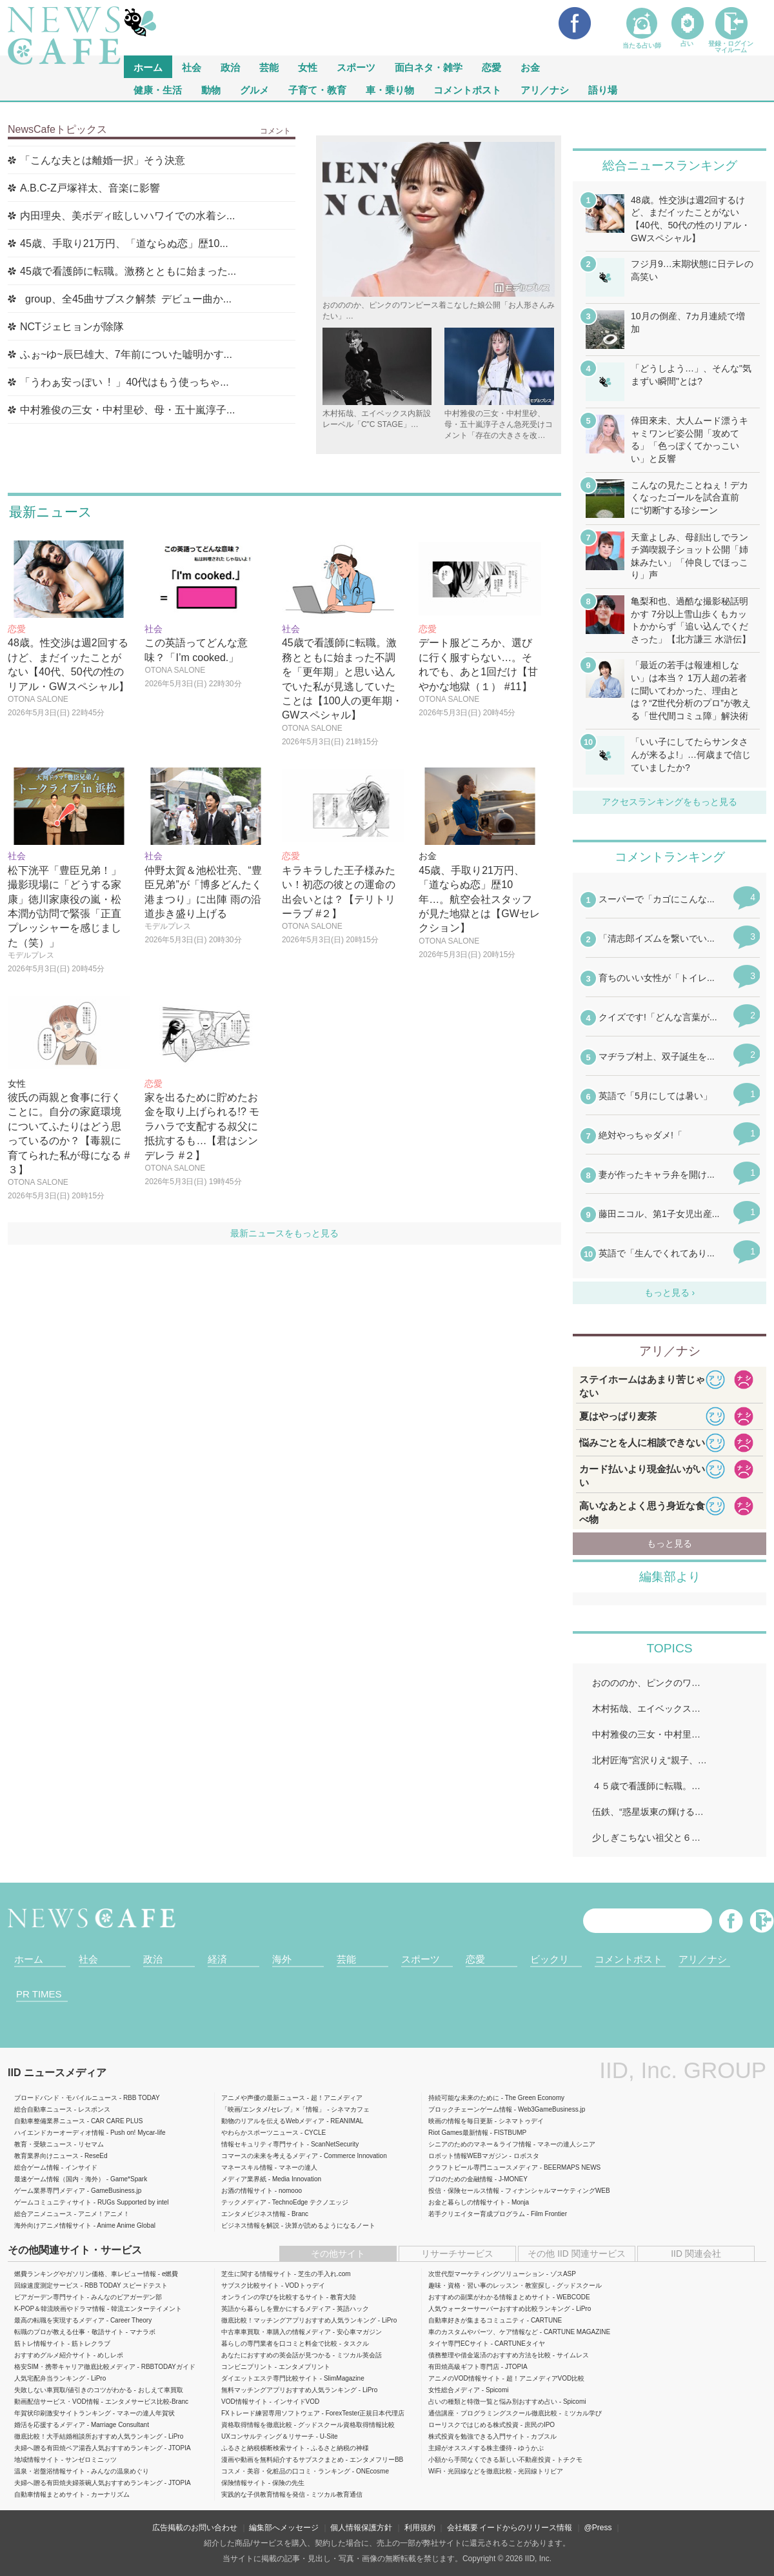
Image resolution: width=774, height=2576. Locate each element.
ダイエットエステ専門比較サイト (269, 2378)
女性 (307, 67)
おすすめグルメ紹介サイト (53, 2355)
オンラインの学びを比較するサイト (272, 2297)
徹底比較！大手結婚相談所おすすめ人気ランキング (88, 2436)
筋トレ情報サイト (40, 2343)
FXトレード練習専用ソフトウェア (270, 2413)
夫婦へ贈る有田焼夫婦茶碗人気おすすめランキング (88, 2482)
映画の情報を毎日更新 (460, 2121)
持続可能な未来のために (463, 2097)
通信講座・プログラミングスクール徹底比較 (492, 2413)
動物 (211, 89)
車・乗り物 (390, 89)
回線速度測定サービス (46, 2285)
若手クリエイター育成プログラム (476, 2213)
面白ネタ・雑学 (428, 67)
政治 (230, 67)
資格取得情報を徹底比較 (256, 2424)
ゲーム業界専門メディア (49, 2190)
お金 (530, 67)
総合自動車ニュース (43, 2109)
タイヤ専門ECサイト (458, 2343)
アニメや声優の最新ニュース (263, 2097)
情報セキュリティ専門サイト (263, 2144)
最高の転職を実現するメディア (59, 2320)
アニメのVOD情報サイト (464, 2378)
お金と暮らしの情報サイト (467, 2202)
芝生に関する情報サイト (256, 2273)
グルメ (254, 89)
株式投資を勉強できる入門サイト (476, 2436)
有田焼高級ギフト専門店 (463, 2366)
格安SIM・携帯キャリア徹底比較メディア (74, 2366)
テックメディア (243, 2202)
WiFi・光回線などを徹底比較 (470, 2471)
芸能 (269, 67)
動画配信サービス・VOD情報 (56, 2401)
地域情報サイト (36, 2459)
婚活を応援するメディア (49, 2424)
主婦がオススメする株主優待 (470, 2448)
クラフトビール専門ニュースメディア (483, 2167)
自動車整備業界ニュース (49, 2121)
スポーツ (356, 67)
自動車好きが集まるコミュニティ (476, 2320)
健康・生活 (158, 89)
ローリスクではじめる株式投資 (473, 2424)
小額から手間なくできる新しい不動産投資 (489, 2459)
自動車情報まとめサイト (49, 2494)
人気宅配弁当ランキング (49, 2378)
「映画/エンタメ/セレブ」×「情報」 (273, 2109)
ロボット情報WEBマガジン (468, 2155)
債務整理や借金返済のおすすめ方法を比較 (489, 2355)
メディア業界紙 (243, 2179)
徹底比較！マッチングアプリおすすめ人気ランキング (298, 2320)
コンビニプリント (247, 2366)
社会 (191, 67)
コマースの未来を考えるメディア (269, 2155)
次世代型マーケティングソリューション (486, 2273)
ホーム (28, 1959)
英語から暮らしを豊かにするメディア (276, 2308)
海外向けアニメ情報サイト (53, 2225)
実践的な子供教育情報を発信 (263, 2494)
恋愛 (491, 67)
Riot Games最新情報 (458, 2132)
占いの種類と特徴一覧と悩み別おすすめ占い (492, 2401)
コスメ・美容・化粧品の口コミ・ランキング (285, 2471)
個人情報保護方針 (361, 2527)
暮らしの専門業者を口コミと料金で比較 (279, 2343)
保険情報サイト (243, 2482)
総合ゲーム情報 (36, 2167)
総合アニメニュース (43, 2213)
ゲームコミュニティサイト (53, 2202)
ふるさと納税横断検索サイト (263, 2448)
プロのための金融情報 (460, 2179)
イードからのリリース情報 (525, 2527)
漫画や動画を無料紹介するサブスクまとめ (282, 2459)
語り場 (602, 89)
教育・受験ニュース (43, 2144)
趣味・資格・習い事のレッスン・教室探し (489, 2285)
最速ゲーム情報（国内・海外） (59, 2179)
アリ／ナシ (545, 89)
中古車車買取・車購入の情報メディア (276, 2331)
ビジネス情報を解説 (250, 2225)
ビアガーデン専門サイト (49, 2297)
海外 (282, 1959)
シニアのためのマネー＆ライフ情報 (479, 2144)
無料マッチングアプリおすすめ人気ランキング (289, 2389)
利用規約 (419, 2527)
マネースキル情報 (247, 2167)
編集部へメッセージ (284, 2527)
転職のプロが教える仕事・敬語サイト (69, 2331)
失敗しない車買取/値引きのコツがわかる (73, 2389)
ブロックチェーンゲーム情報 (470, 2109)
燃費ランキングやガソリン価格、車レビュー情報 (85, 2273)
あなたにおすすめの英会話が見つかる (276, 2355)
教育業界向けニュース (46, 2155)
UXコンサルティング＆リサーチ (267, 2436)
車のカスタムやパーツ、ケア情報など (483, 2331)
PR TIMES (39, 1993)
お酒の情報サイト (247, 2190)
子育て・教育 (317, 89)
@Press (598, 2527)
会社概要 (462, 2527)
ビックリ (549, 1959)
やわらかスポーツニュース (260, 2132)
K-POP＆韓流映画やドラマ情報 (59, 2308)
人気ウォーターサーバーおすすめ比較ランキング (499, 2308)
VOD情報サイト (244, 2401)
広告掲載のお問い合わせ (194, 2527)
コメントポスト (467, 89)
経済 (217, 1959)
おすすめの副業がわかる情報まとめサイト (489, 2297)
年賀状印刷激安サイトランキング (62, 2413)
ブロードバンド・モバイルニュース (65, 2097)
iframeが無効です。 (669, 1085)
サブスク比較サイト (250, 2285)
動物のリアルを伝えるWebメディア (272, 2121)
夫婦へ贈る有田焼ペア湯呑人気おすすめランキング (88, 2448)
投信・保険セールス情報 (463, 2190)
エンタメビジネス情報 (253, 2213)
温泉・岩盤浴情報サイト (49, 2471)
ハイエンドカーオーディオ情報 (59, 2132)
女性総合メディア (454, 2389)
